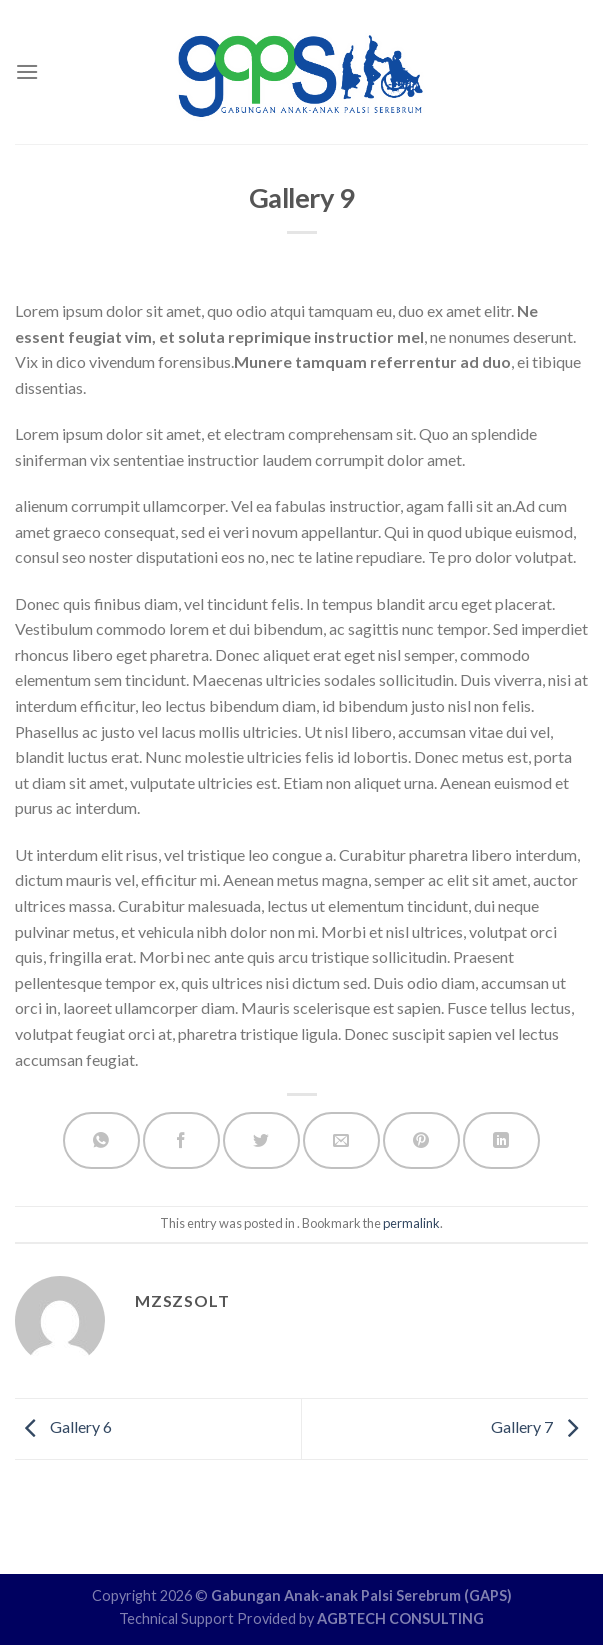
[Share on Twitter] (261, 1140)
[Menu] (27, 71)
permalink (411, 1223)
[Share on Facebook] (181, 1140)
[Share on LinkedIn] (501, 1140)
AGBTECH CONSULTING (400, 1618)
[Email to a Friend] (341, 1140)
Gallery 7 (539, 1426)
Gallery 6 (63, 1426)
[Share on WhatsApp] (101, 1140)
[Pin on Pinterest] (421, 1140)
